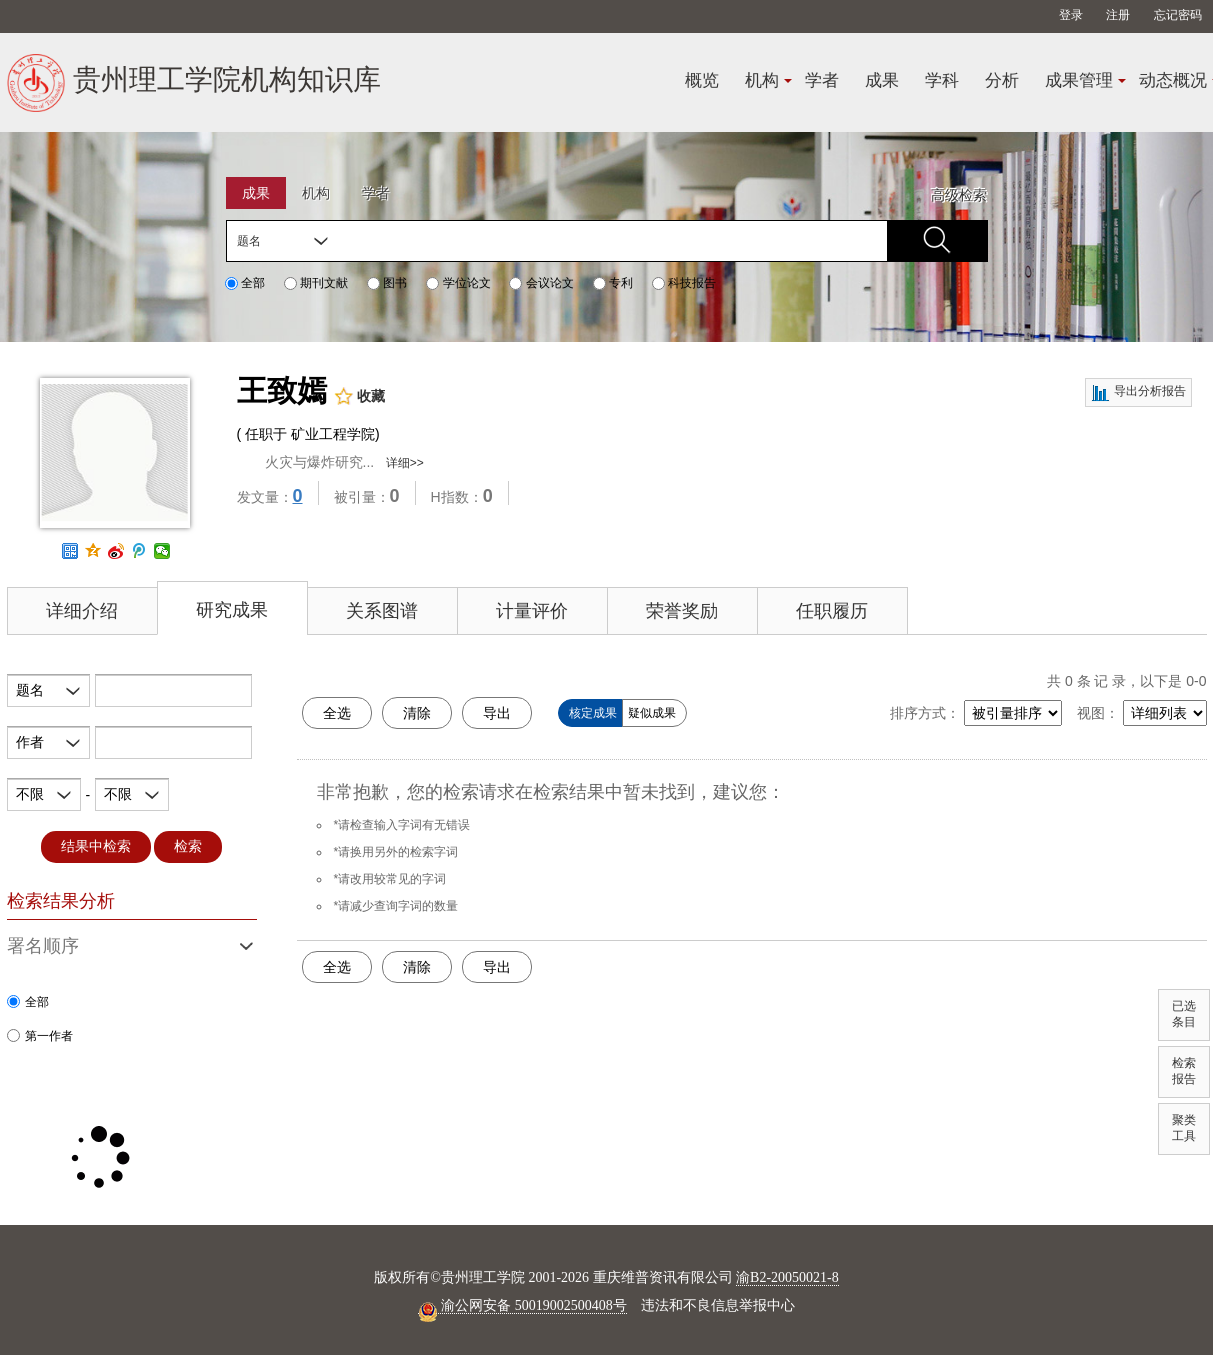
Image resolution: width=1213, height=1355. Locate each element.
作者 (30, 742)
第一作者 (40, 1036)
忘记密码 (1178, 15)
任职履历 (832, 611)
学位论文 (458, 283)
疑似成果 (652, 713)
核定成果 (593, 713)
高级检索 (959, 195)
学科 (942, 80)
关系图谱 (382, 611)
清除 (417, 713)
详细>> (405, 463)
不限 (30, 794)
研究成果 (232, 610)
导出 (497, 713)
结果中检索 (96, 846)
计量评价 (532, 611)
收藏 (359, 396)
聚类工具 (1184, 1128)
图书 (387, 283)
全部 (245, 283)
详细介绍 (82, 611)
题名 (249, 241)
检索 (188, 846)
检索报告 (1184, 1071)
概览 (702, 80)
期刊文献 (316, 283)
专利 (613, 283)
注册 (1118, 15)
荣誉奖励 (682, 611)
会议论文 (541, 283)
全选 (337, 713)
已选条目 (1184, 1014)
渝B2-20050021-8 (787, 1277)
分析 (1002, 80)
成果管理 (1079, 80)
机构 (762, 80)
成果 (882, 80)
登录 (1071, 15)
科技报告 (684, 283)
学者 (822, 80)
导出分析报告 (1138, 393)
